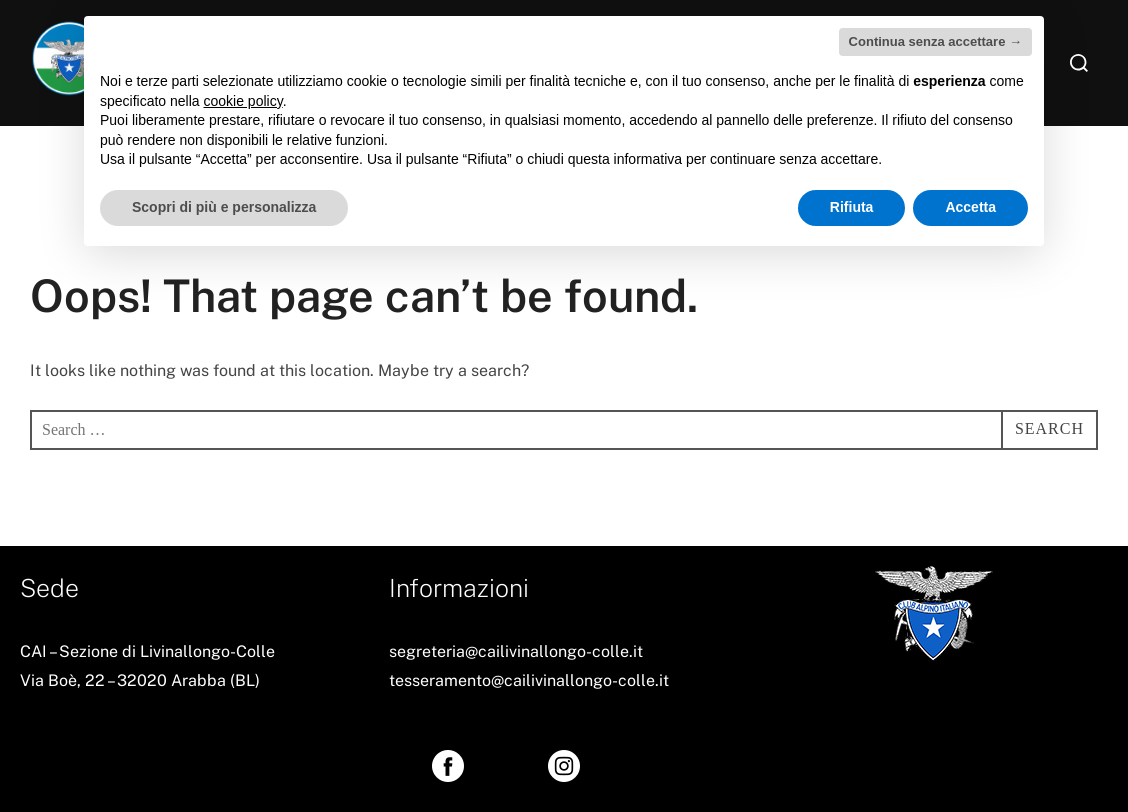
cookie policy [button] (243, 101)
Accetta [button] (970, 207)
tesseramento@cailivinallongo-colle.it (529, 680)
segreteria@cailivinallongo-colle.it (516, 651)
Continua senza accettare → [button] (935, 41)
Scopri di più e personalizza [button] (224, 207)
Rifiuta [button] (852, 207)
